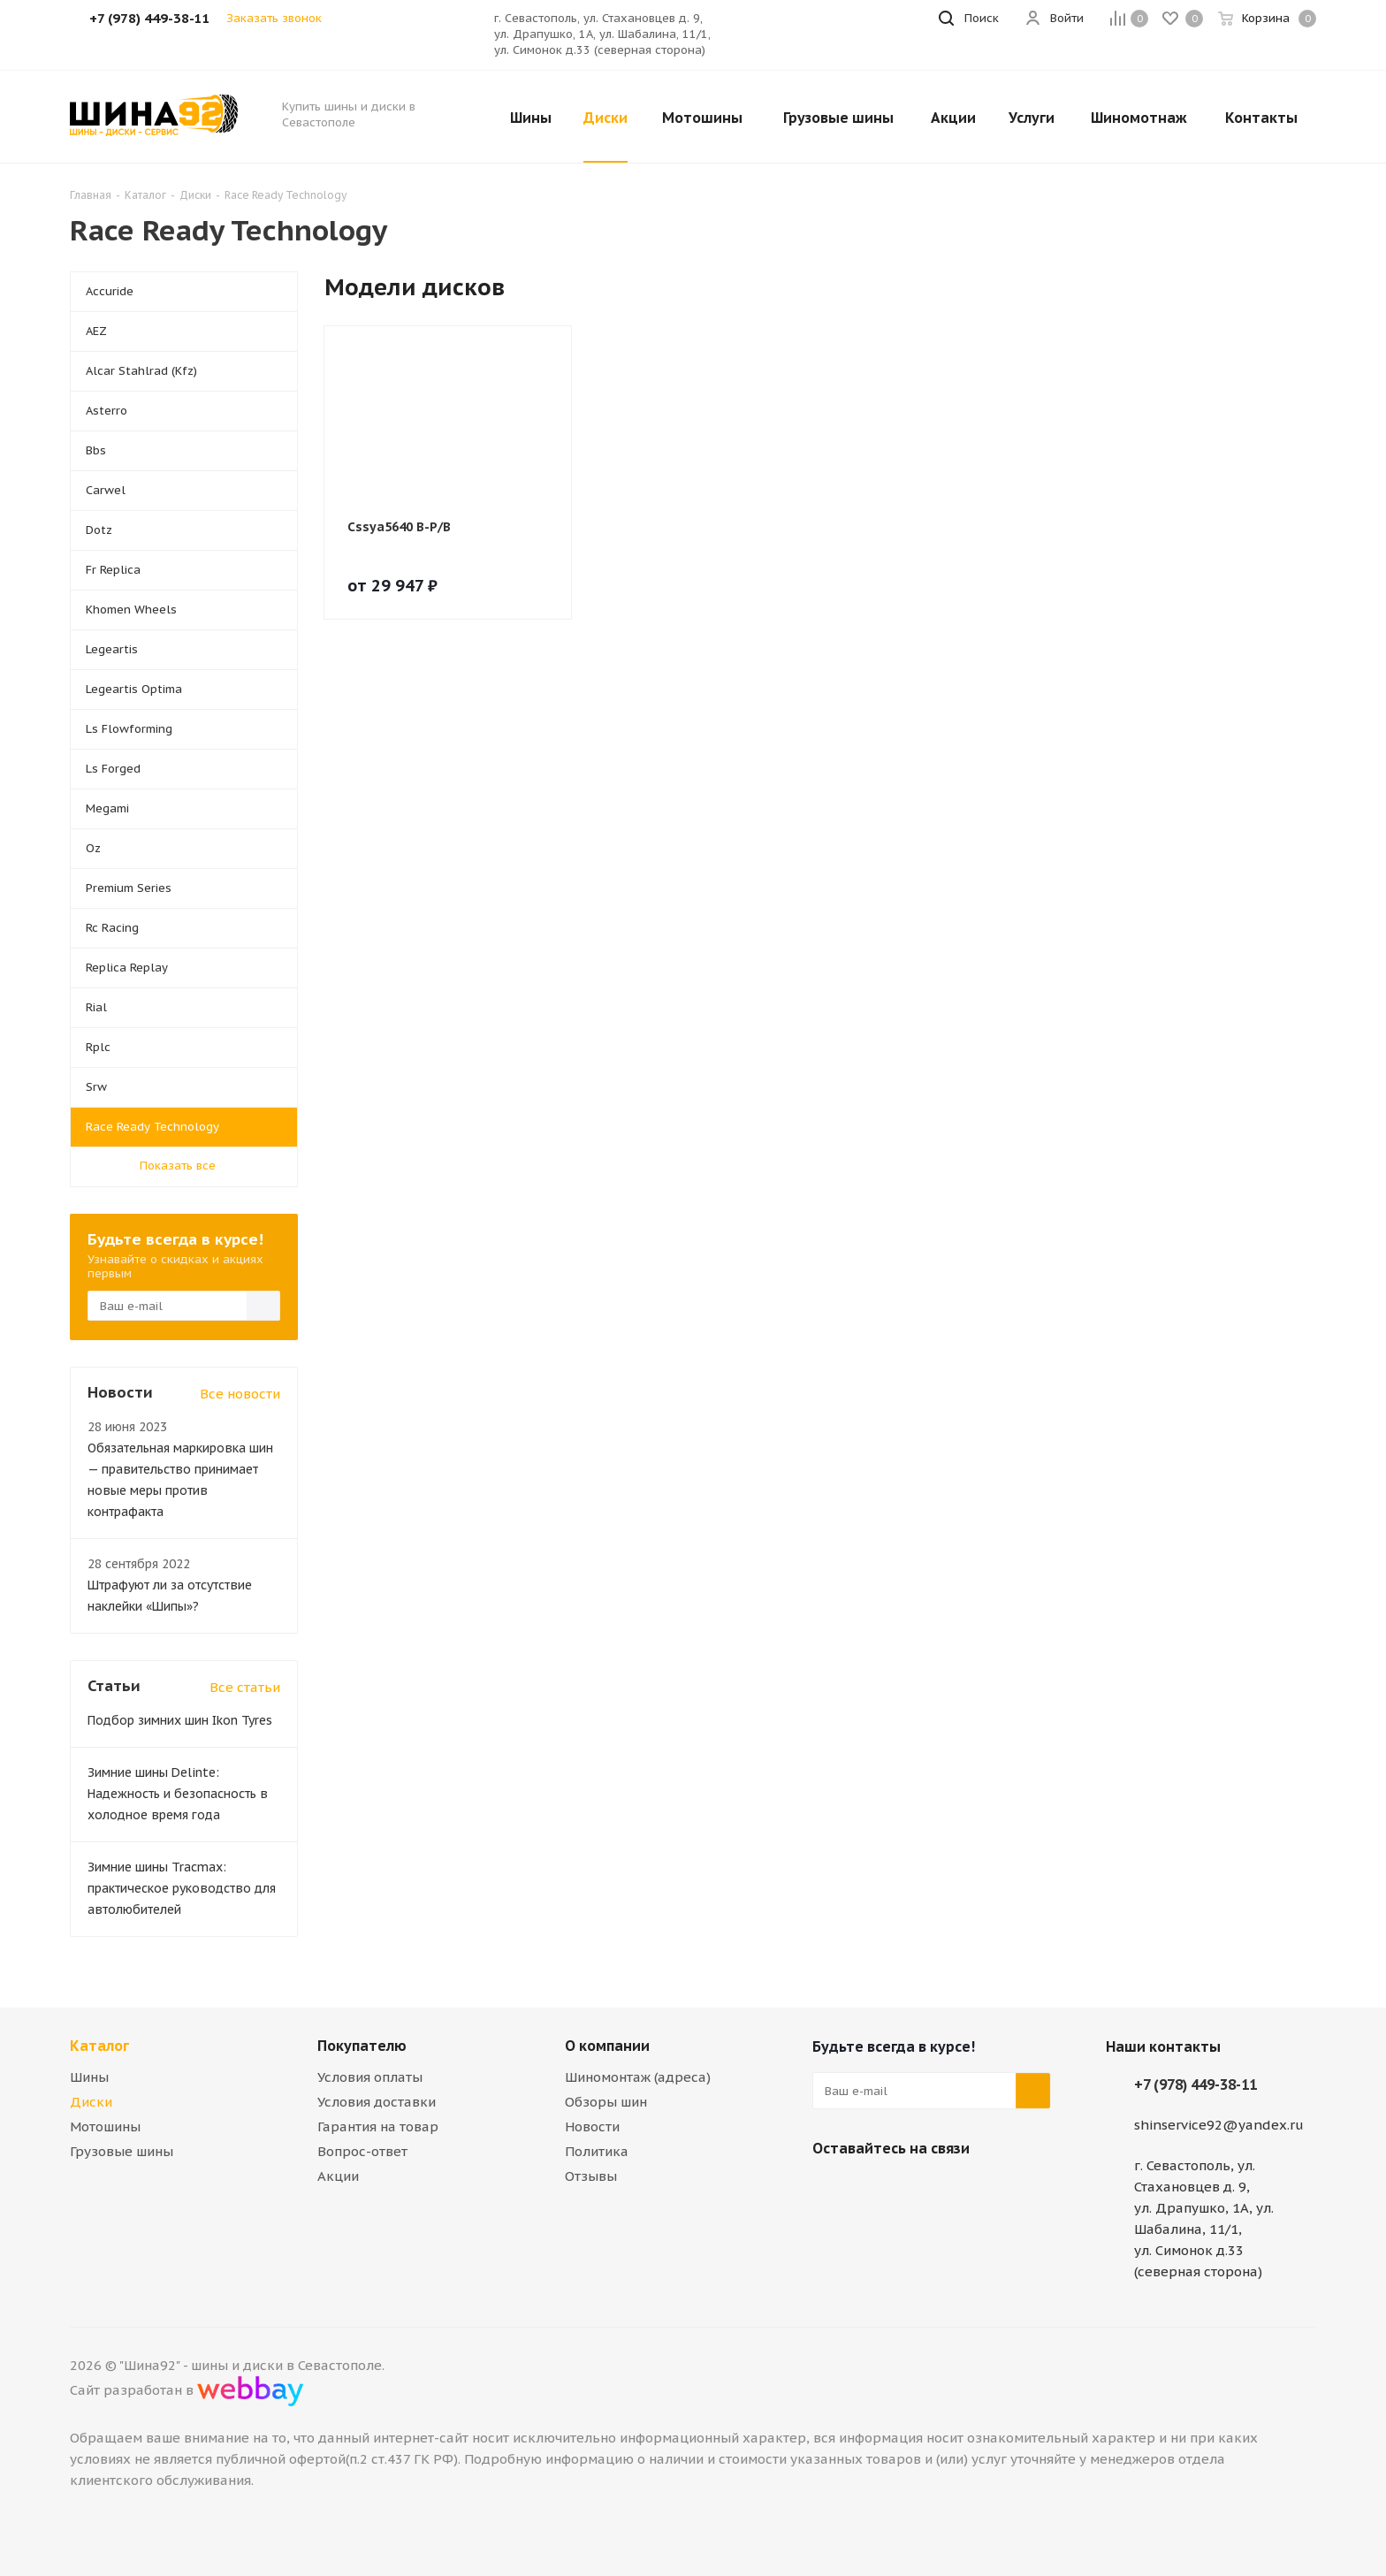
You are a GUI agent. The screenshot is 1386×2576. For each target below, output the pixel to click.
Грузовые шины (121, 2151)
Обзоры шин (606, 2101)
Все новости (240, 1393)
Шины (89, 2077)
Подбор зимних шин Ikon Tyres (180, 1720)
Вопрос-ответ (362, 2151)
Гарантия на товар (377, 2126)
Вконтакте (830, 2189)
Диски (91, 2101)
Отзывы (591, 2176)
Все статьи (244, 1687)
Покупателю (362, 2045)
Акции (338, 2176)
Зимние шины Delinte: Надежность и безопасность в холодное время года (178, 1793)
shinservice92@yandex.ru (1219, 2124)
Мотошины (105, 2126)
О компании (607, 2045)
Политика (596, 2151)
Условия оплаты (370, 2077)
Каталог (99, 2045)
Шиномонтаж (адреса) (638, 2077)
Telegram (874, 2189)
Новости (592, 2126)
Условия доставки (376, 2101)
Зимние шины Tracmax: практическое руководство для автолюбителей (182, 1888)
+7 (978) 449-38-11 (1195, 2084)
